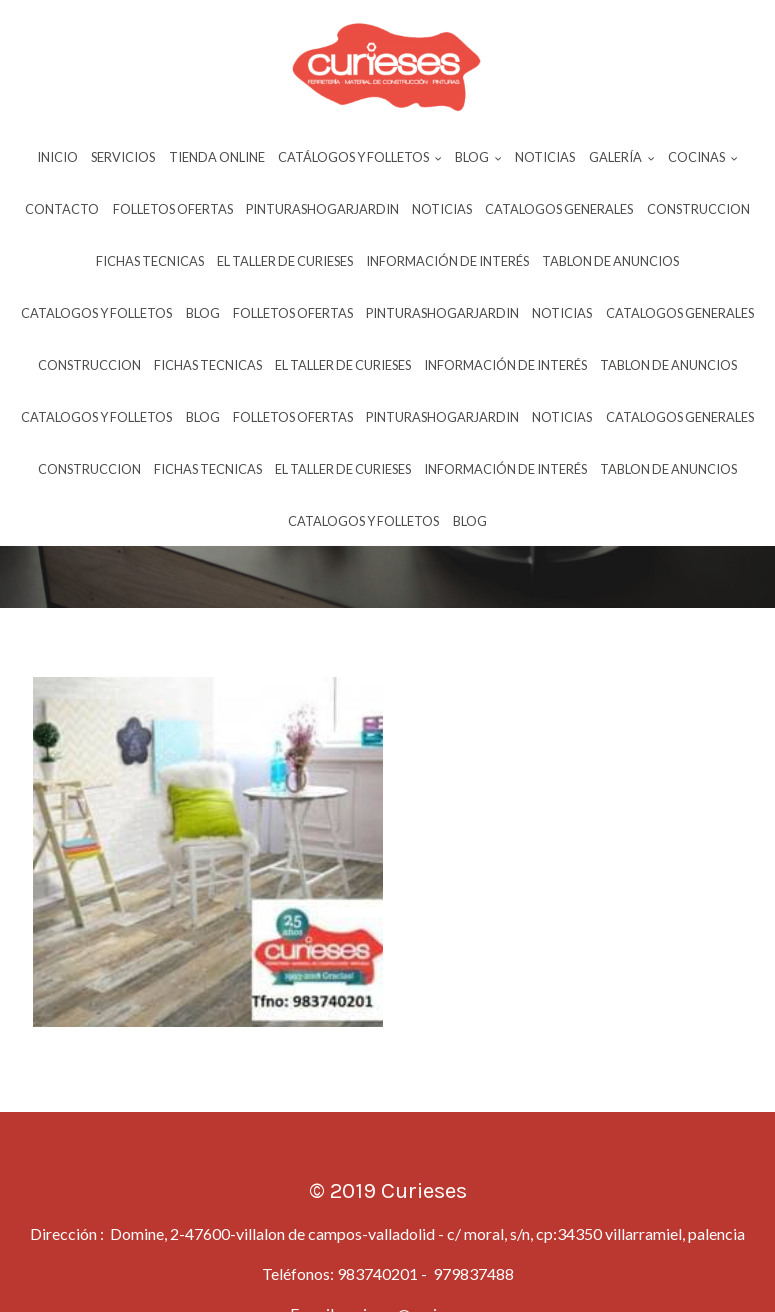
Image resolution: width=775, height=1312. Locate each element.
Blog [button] (478, 157)
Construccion (698, 209)
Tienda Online (217, 157)
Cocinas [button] (703, 157)
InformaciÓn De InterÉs (447, 261)
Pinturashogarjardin (322, 209)
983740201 (377, 1273)
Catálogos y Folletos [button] (360, 157)
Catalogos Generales (559, 209)
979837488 (472, 1273)
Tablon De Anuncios (610, 261)
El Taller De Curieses (285, 261)
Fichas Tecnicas (150, 261)
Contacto (62, 209)
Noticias (545, 157)
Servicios (123, 157)
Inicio (57, 157)
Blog (203, 313)
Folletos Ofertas (173, 209)
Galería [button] (622, 157)
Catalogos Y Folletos (96, 313)
